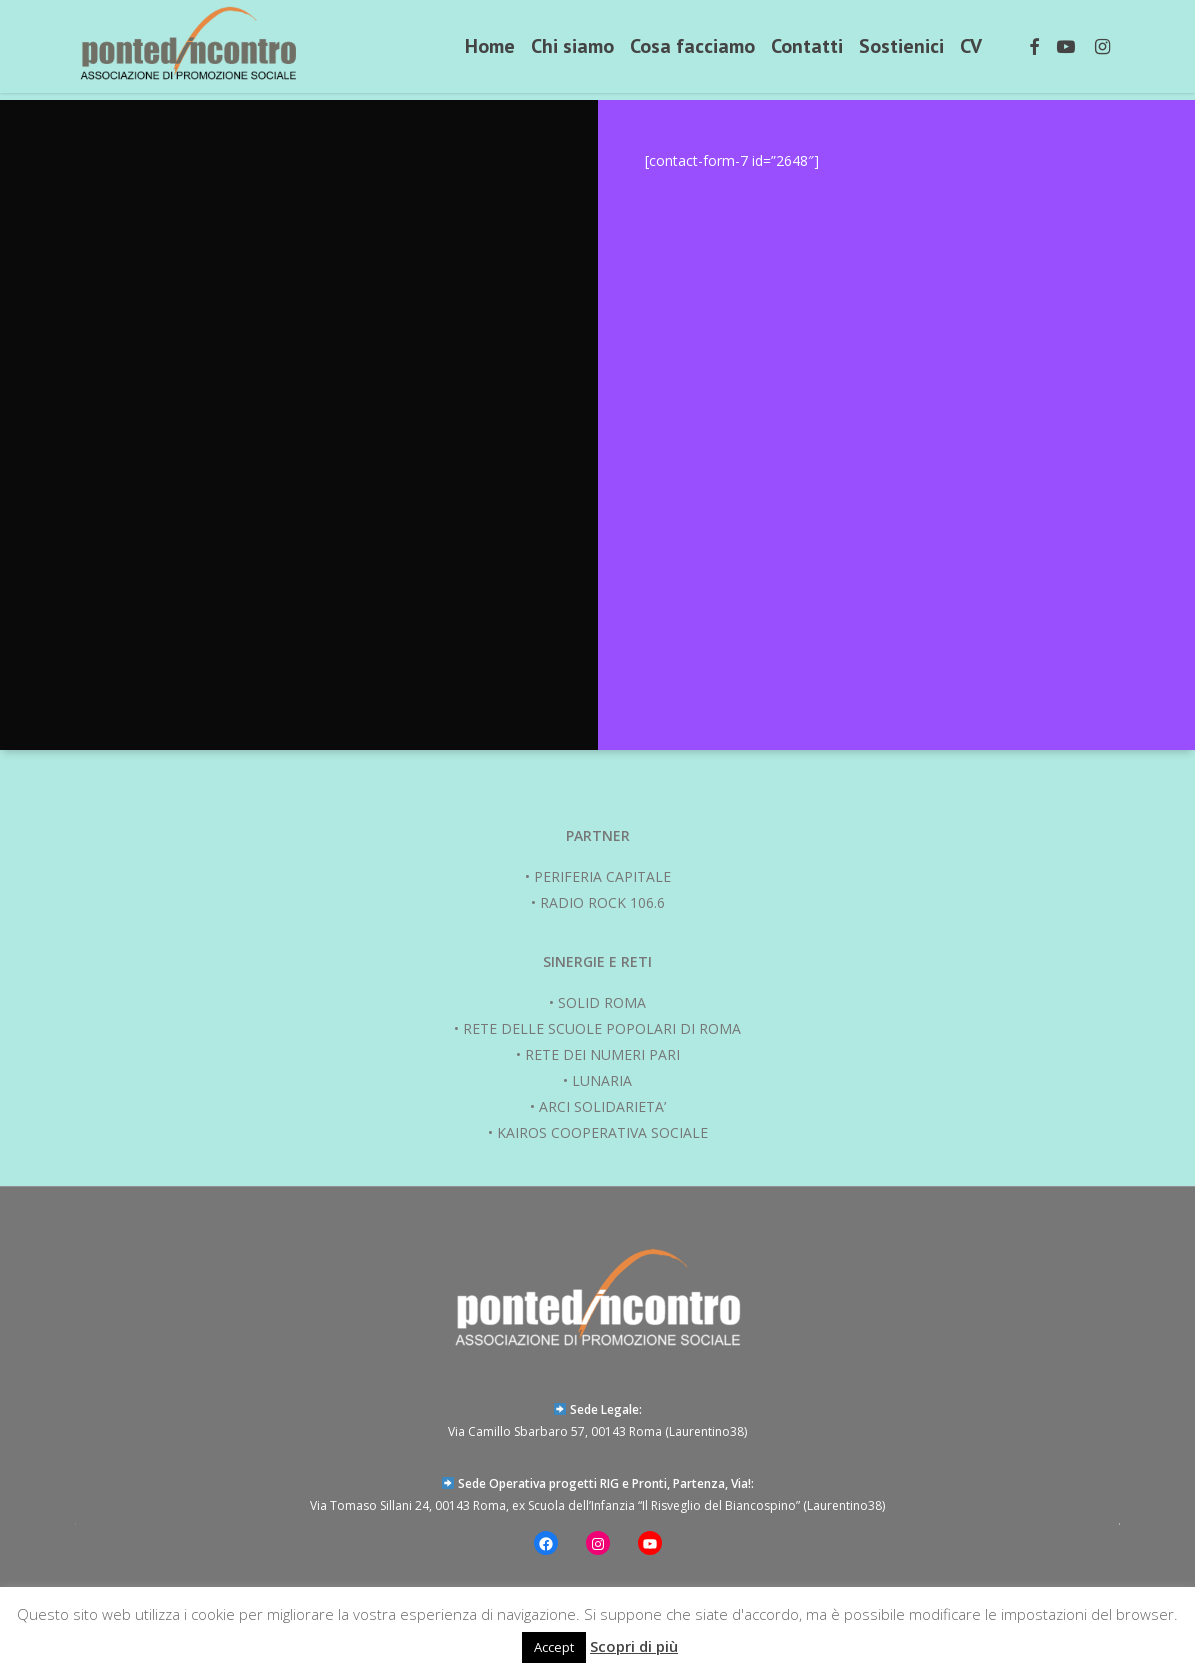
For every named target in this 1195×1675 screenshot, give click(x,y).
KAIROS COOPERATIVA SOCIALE (602, 1132)
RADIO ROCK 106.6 (602, 902)
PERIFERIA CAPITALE (602, 876)
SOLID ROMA (602, 1002)
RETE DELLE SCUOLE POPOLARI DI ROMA (602, 1028)
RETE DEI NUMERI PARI (602, 1054)
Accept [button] (554, 1647)
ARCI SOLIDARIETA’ (602, 1106)
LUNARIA (602, 1080)
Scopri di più (634, 1646)
